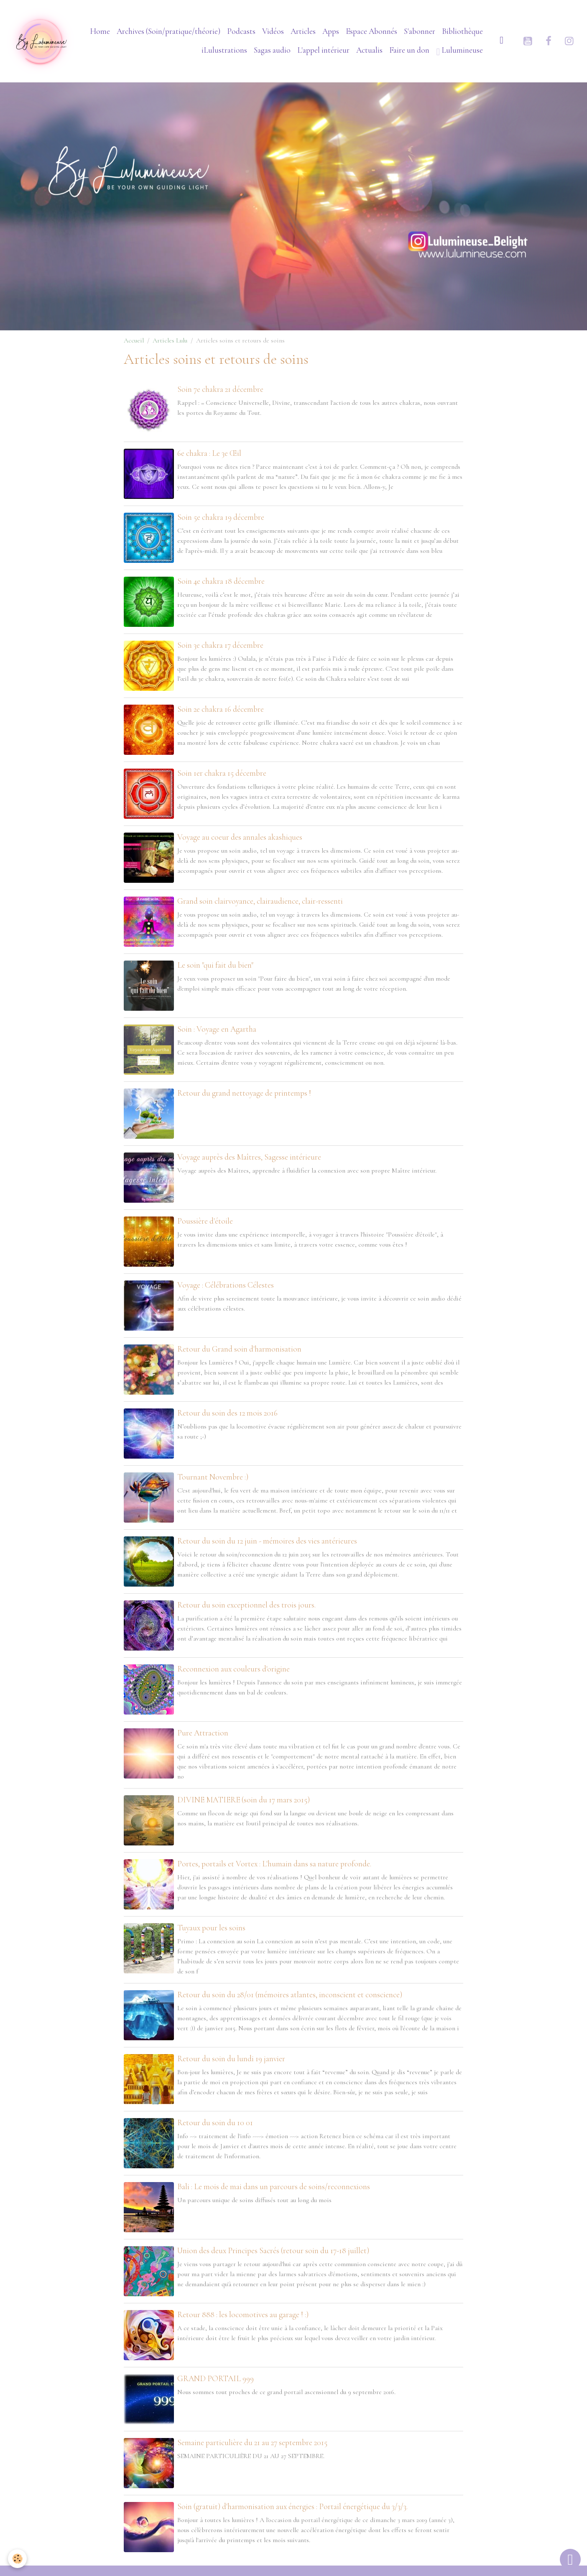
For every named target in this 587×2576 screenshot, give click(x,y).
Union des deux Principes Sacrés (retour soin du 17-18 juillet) (273, 2251)
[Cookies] (17, 2558)
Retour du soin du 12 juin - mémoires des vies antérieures (267, 1541)
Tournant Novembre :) (212, 1477)
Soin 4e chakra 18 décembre (221, 581)
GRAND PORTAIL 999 (215, 2379)
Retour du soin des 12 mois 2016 (227, 1413)
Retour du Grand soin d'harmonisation (239, 1349)
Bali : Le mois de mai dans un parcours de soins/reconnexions (273, 2187)
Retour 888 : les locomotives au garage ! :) (243, 2315)
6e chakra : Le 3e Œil (209, 453)
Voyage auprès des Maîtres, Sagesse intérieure (249, 1157)
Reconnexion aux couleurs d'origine (233, 1669)
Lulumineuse (459, 51)
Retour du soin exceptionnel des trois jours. (246, 1605)
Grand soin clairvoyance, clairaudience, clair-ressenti (260, 901)
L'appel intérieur (323, 50)
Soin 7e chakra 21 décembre (220, 389)
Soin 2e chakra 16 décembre (220, 709)
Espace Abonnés (371, 31)
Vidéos (273, 31)
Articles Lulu (170, 340)
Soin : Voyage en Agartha (216, 1029)
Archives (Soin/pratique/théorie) (168, 31)
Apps (330, 31)
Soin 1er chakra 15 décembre (221, 773)
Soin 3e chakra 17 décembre (220, 645)
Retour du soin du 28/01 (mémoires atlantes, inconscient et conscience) (289, 1995)
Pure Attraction (202, 1733)
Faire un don (409, 50)
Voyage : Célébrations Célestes (225, 1285)
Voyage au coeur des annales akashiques (239, 837)
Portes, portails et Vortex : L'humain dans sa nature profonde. (274, 1864)
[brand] (41, 41)
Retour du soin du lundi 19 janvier (231, 2059)
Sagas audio (272, 50)
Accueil (134, 340)
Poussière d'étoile (205, 1221)
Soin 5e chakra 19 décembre (220, 517)
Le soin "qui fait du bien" (215, 965)
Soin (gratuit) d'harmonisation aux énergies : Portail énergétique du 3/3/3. (292, 2507)
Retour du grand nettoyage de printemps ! (244, 1093)
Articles (303, 31)
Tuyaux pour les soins (211, 1928)
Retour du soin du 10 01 (215, 2123)
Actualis (369, 50)
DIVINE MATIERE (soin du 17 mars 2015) (243, 1800)
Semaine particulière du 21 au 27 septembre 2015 (252, 2443)
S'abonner (419, 31)
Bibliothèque (462, 31)
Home (100, 31)
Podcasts (241, 31)
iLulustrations (224, 50)
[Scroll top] (570, 2559)
